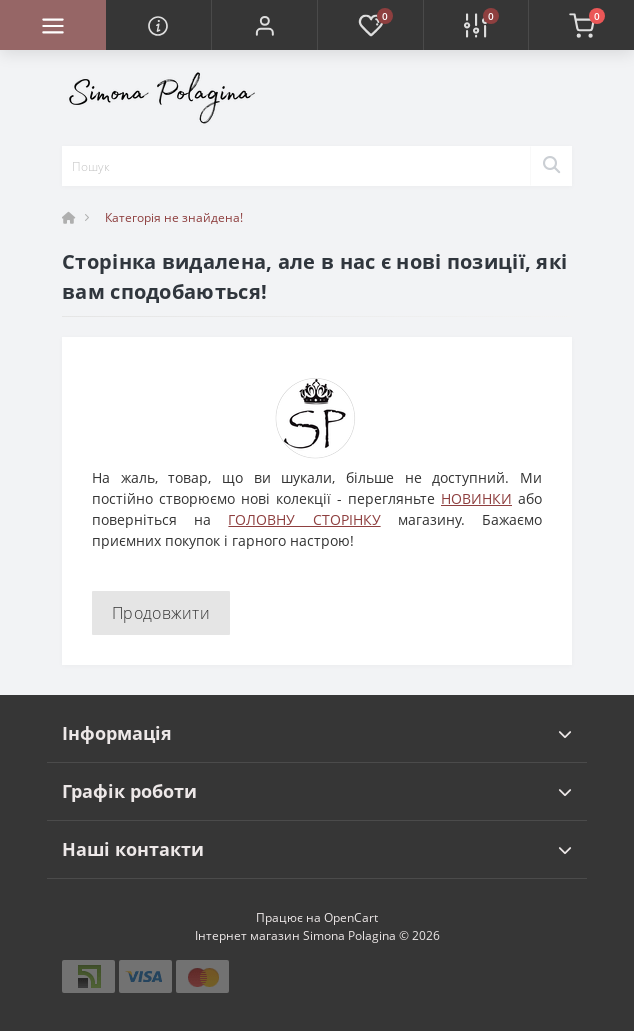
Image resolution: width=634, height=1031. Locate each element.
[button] (264, 25)
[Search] (551, 166)
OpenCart (351, 917)
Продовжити (161, 613)
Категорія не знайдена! (174, 217)
